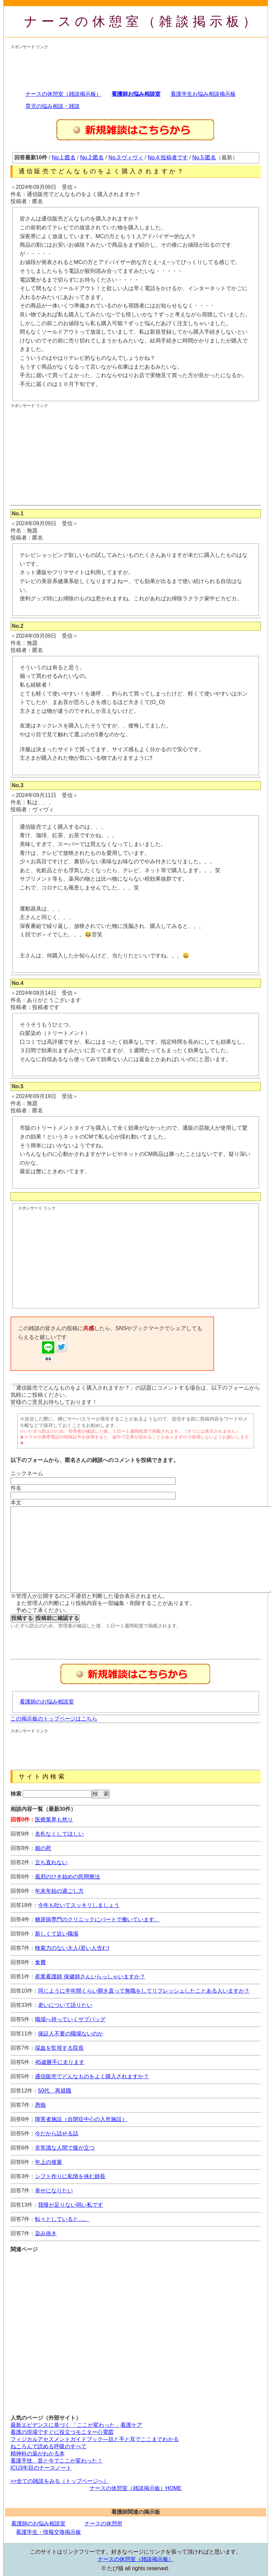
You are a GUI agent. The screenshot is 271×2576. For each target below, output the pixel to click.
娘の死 (43, 1848)
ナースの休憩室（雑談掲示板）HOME (136, 2488)
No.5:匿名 (204, 157)
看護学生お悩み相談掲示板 (203, 94)
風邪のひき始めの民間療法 (67, 1877)
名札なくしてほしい (59, 1834)
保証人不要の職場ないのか (70, 2033)
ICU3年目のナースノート (41, 2468)
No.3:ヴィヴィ (126, 157)
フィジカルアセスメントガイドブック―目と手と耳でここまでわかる (95, 2439)
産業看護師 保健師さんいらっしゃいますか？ (90, 1976)
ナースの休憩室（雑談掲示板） (142, 21)
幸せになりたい (54, 2190)
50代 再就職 (54, 2091)
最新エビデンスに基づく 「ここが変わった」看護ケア (76, 2425)
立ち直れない (51, 1862)
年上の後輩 (48, 2162)
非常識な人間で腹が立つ (65, 2148)
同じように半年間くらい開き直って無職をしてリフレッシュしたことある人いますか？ (144, 1991)
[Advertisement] (65, 67)
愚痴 (40, 2105)
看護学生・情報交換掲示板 (48, 2532)
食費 (40, 1962)
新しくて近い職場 (56, 1934)
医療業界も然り (54, 1819)
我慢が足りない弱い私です (70, 2205)
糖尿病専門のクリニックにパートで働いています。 (97, 1919)
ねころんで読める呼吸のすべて (48, 2446)
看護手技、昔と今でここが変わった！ (57, 2461)
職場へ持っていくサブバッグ (70, 2019)
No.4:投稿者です (168, 157)
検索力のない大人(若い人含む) (72, 1948)
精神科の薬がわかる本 (38, 2453)
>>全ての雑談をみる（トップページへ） (60, 2481)
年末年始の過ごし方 (59, 1891)
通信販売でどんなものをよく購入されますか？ (92, 2076)
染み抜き (46, 2233)
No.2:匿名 (92, 157)
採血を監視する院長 (59, 2048)
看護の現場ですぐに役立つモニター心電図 (62, 2432)
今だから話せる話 (56, 2133)
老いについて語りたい (65, 2005)
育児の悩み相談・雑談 (52, 106)
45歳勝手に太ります (59, 2062)
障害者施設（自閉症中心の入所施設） (81, 2119)
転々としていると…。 (62, 2219)
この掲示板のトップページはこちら (54, 1719)
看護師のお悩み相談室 (47, 1702)
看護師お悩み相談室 (136, 94)
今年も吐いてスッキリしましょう (78, 1905)
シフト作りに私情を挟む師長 (70, 2176)
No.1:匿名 (64, 157)
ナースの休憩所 (103, 2523)
